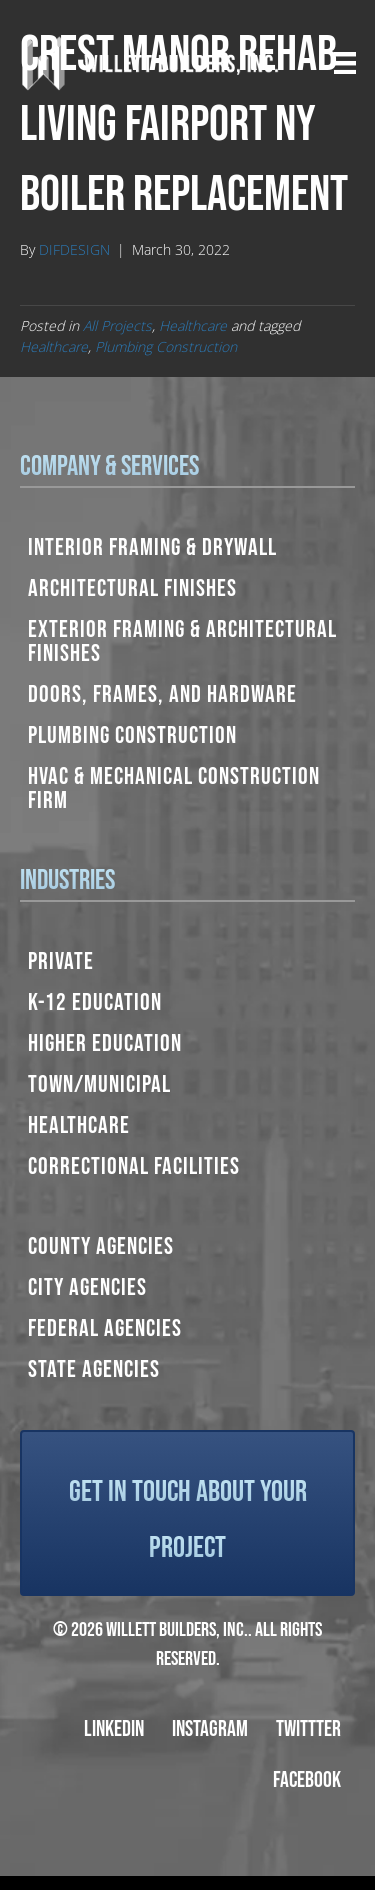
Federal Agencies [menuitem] (105, 1328)
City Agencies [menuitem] (87, 1287)
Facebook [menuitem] (307, 1780)
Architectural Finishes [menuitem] (132, 588)
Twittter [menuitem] (308, 1729)
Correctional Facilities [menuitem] (134, 1166)
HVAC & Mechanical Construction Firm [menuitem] (174, 788)
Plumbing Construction (166, 346)
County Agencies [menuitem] (101, 1246)
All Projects (117, 325)
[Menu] (345, 63)
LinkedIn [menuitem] (114, 1729)
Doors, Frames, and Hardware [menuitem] (162, 694)
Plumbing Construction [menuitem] (132, 735)
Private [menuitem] (61, 961)
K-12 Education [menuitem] (95, 1002)
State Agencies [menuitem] (94, 1369)
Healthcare (193, 325)
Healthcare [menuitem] (79, 1125)
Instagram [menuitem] (210, 1729)
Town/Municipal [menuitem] (99, 1084)
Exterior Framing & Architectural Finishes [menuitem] (182, 641)
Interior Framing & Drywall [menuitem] (152, 547)
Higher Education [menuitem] (105, 1043)
